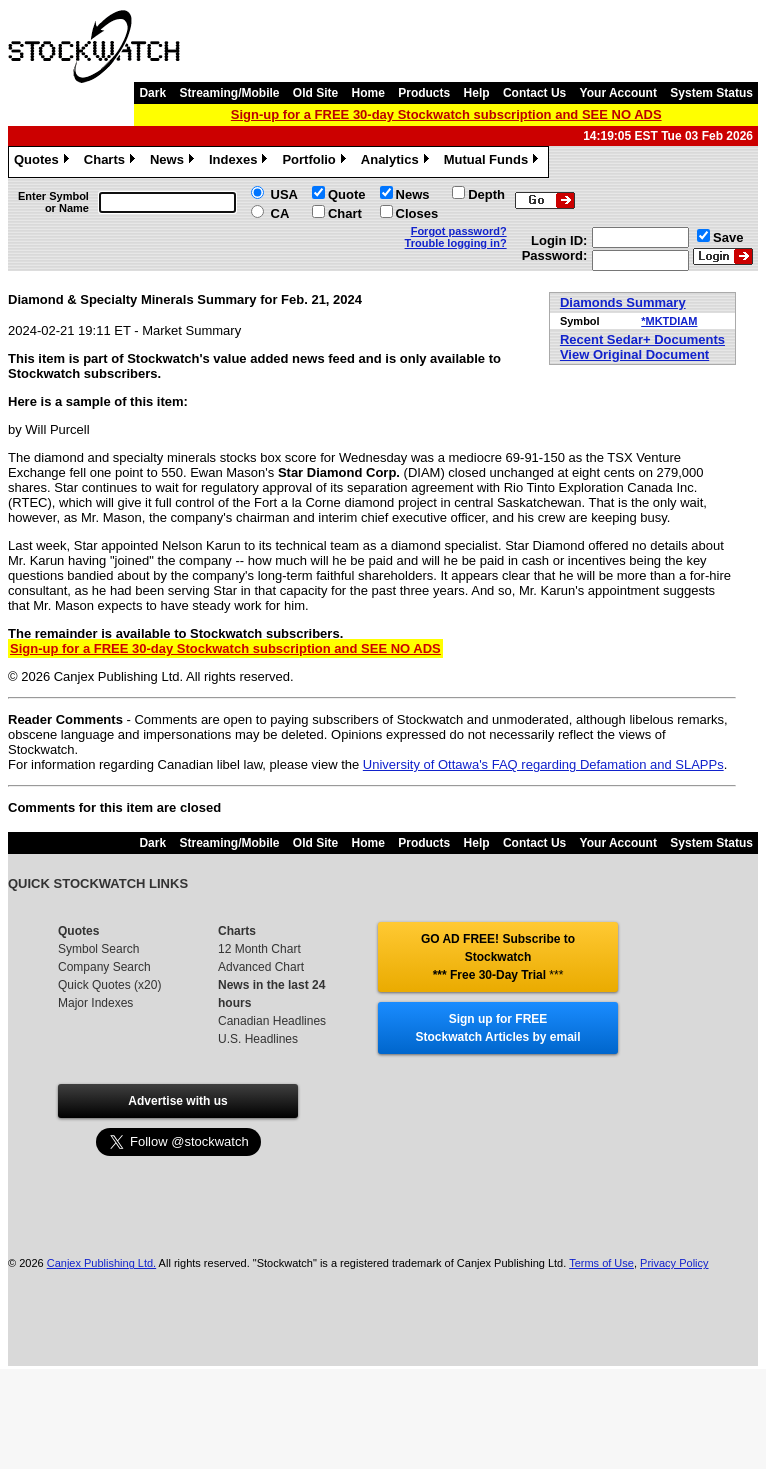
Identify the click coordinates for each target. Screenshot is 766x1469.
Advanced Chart (261, 967)
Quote (347, 194)
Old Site (315, 93)
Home (368, 93)
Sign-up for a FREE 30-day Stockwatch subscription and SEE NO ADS (446, 114)
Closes (417, 213)
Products (424, 93)
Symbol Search (98, 949)
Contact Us (534, 93)
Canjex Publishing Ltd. (101, 1263)
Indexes (240, 162)
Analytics (397, 162)
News (174, 162)
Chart (345, 213)
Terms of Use (601, 1263)
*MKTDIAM (669, 321)
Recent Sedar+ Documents (642, 339)
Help (477, 93)
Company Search (104, 967)
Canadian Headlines (272, 1021)
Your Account (618, 93)
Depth (486, 194)
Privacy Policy (674, 1263)
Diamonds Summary (623, 302)
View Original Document (634, 354)
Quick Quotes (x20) (109, 985)
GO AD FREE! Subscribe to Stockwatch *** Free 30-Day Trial (498, 957)
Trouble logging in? (456, 243)
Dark (152, 93)
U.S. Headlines (258, 1039)
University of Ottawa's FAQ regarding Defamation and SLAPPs (543, 764)
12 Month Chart (259, 949)
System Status (711, 93)
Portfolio (316, 162)
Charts (112, 162)
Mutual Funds (494, 162)
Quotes (44, 162)
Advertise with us (177, 1101)
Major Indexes (95, 1003)
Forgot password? (459, 231)
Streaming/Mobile (229, 93)
